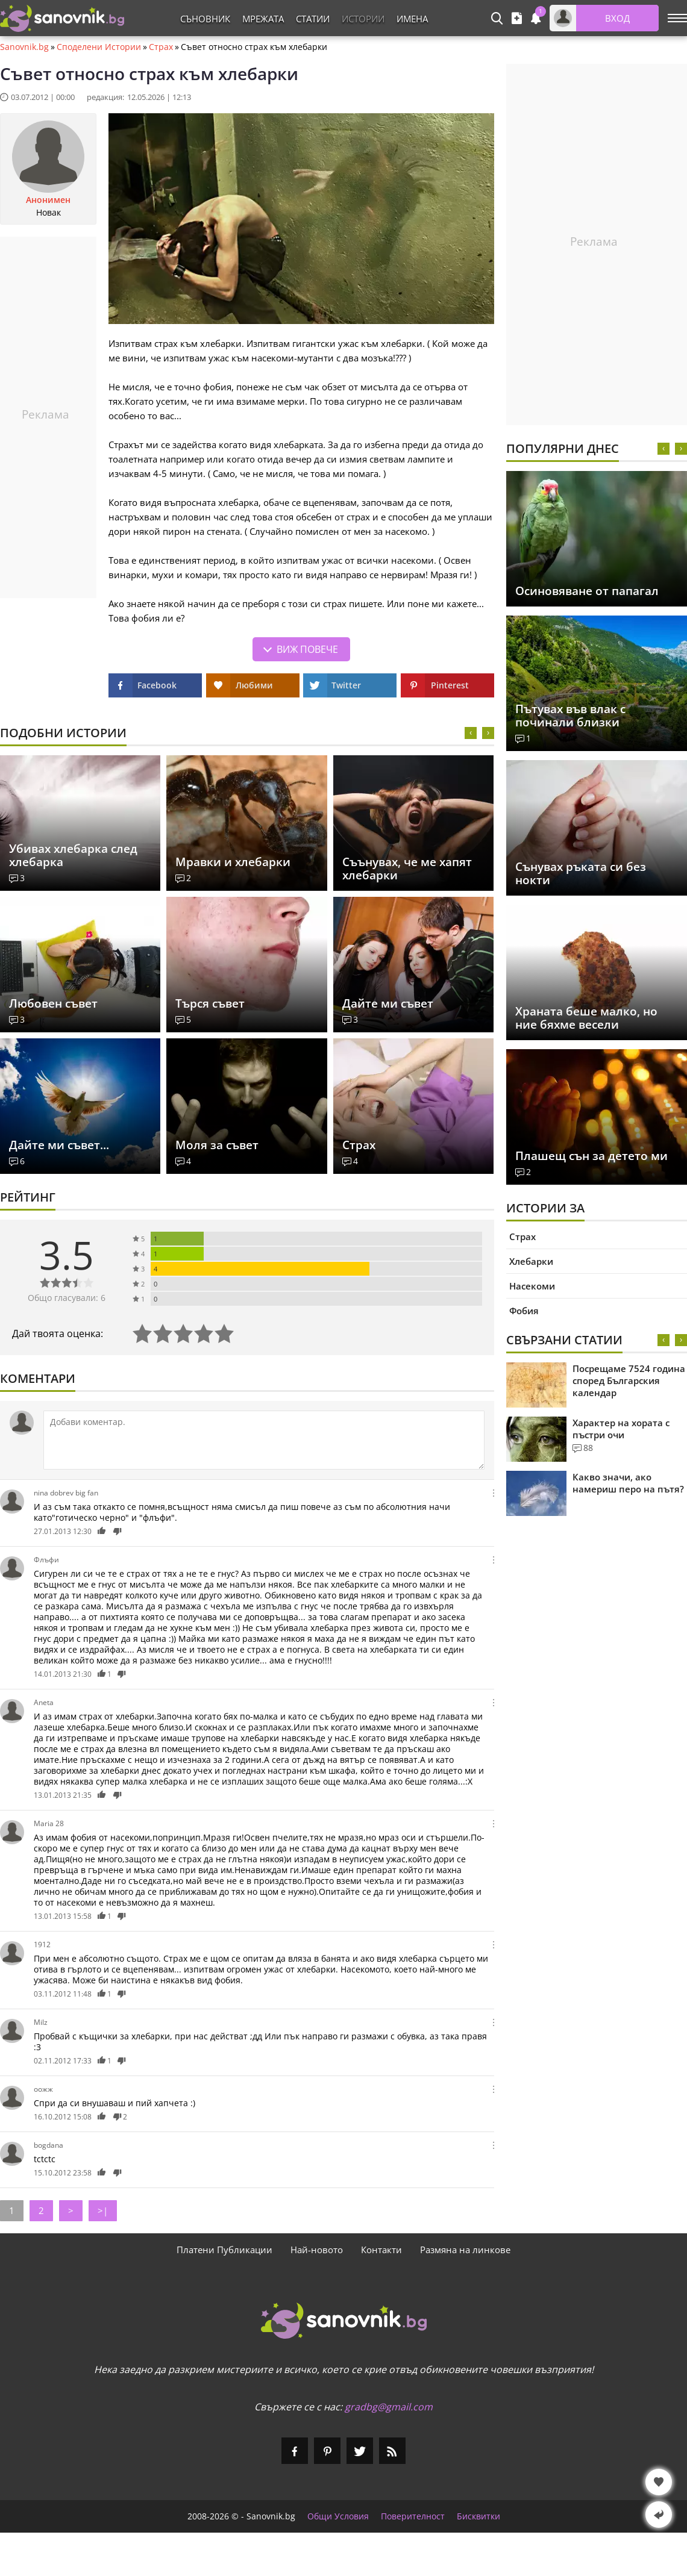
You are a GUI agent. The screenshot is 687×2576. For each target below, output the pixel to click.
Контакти (381, 2250)
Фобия (524, 1311)
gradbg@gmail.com (389, 2406)
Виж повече (307, 649)
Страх (161, 47)
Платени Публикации (224, 2250)
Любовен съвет (53, 1003)
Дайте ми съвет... (59, 1145)
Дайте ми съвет (387, 1003)
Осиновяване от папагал (587, 591)
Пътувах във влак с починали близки (570, 715)
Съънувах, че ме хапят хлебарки (407, 868)
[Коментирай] (264, 1440)
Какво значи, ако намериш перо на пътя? (628, 1483)
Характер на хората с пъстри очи (621, 1429)
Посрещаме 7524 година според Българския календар (628, 1380)
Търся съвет (210, 1003)
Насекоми (532, 1286)
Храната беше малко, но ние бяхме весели (586, 1017)
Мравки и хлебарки (232, 862)
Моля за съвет (217, 1145)
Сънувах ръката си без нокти (580, 873)
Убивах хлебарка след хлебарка (73, 855)
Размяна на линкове (465, 2250)
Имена (412, 19)
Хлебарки (531, 1261)
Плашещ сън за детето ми (591, 1156)
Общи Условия (338, 2516)
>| (103, 2210)
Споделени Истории (99, 47)
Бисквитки (478, 2516)
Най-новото (316, 2250)
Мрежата (263, 19)
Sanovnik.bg (24, 47)
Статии (313, 19)
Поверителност (413, 2516)
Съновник (205, 19)
